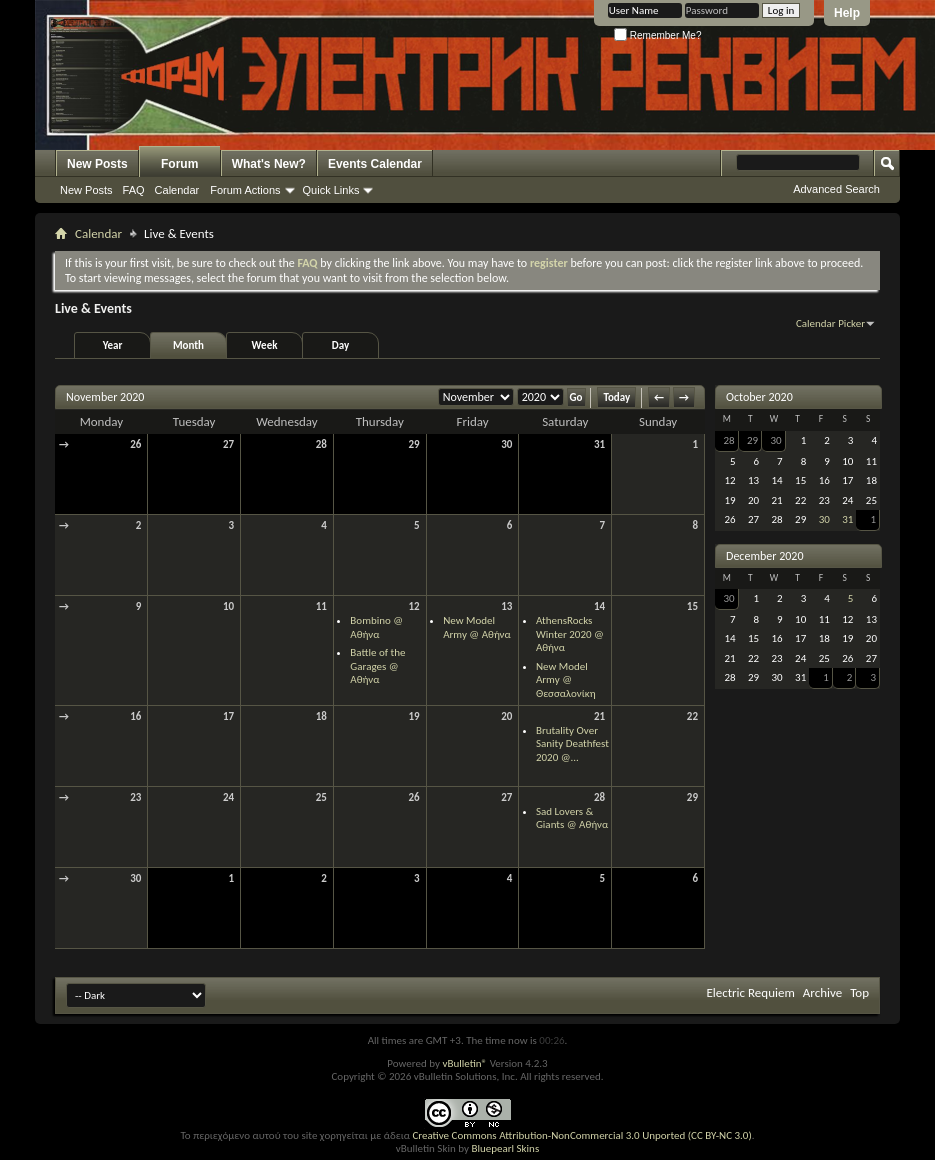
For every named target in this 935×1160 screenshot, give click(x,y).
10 (228, 606)
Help (847, 13)
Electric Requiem (750, 992)
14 (599, 606)
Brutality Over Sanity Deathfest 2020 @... (572, 744)
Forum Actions (245, 190)
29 (413, 444)
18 (321, 716)
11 (321, 606)
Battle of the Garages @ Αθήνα (377, 666)
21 (599, 716)
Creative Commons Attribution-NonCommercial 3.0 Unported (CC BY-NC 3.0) (581, 1135)
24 (228, 797)
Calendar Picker (830, 323)
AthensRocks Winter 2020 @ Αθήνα (570, 634)
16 (135, 716)
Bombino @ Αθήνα (376, 627)
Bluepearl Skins (505, 1148)
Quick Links (331, 190)
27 (228, 444)
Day (340, 345)
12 (413, 606)
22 (692, 716)
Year (113, 345)
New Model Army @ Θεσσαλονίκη (566, 680)
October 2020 (759, 397)
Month (188, 345)
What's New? (269, 164)
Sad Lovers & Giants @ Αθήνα (572, 818)
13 (506, 606)
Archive (822, 992)
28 (321, 444)
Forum (179, 164)
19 (413, 716)
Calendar (177, 190)
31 (599, 444)
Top (859, 992)
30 (506, 444)
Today (616, 397)
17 (228, 716)
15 (692, 606)
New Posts (97, 164)
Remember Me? (657, 35)
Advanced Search (836, 189)
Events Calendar (375, 164)
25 (321, 797)
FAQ (134, 190)
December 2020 (764, 556)
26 (135, 444)
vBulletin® (464, 1063)
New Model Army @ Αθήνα (477, 627)
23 (135, 797)
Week (265, 345)
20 (506, 716)
